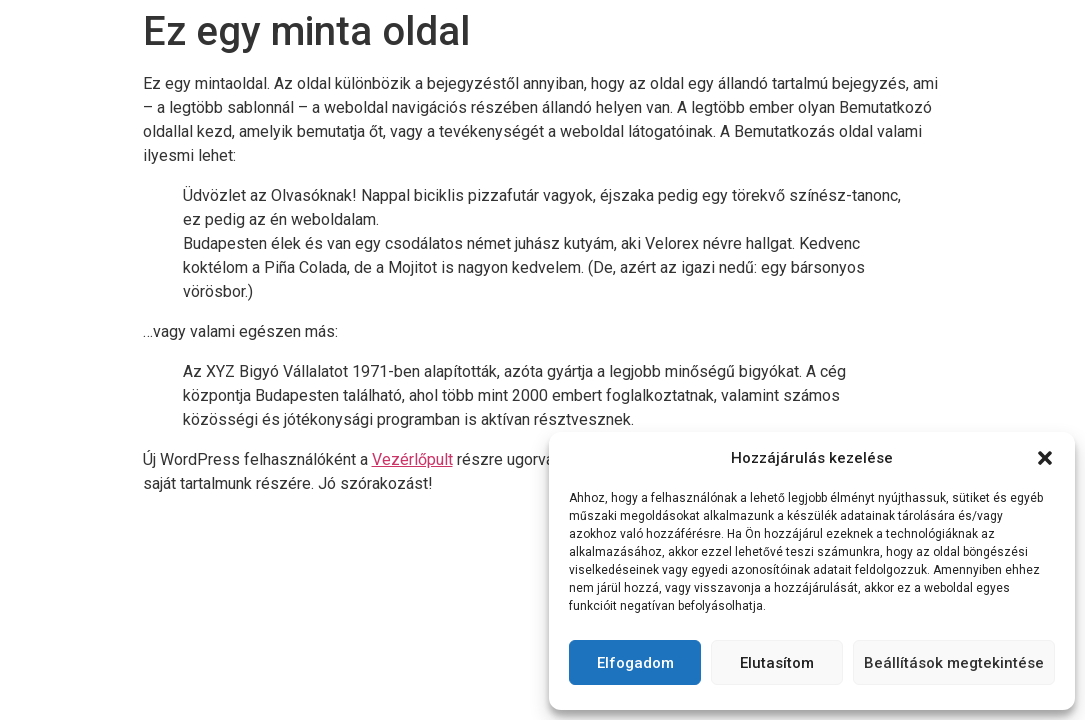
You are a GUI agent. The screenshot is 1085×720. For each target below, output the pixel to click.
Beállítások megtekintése (954, 663)
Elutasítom (777, 663)
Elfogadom (635, 663)
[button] (1045, 458)
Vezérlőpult (412, 459)
